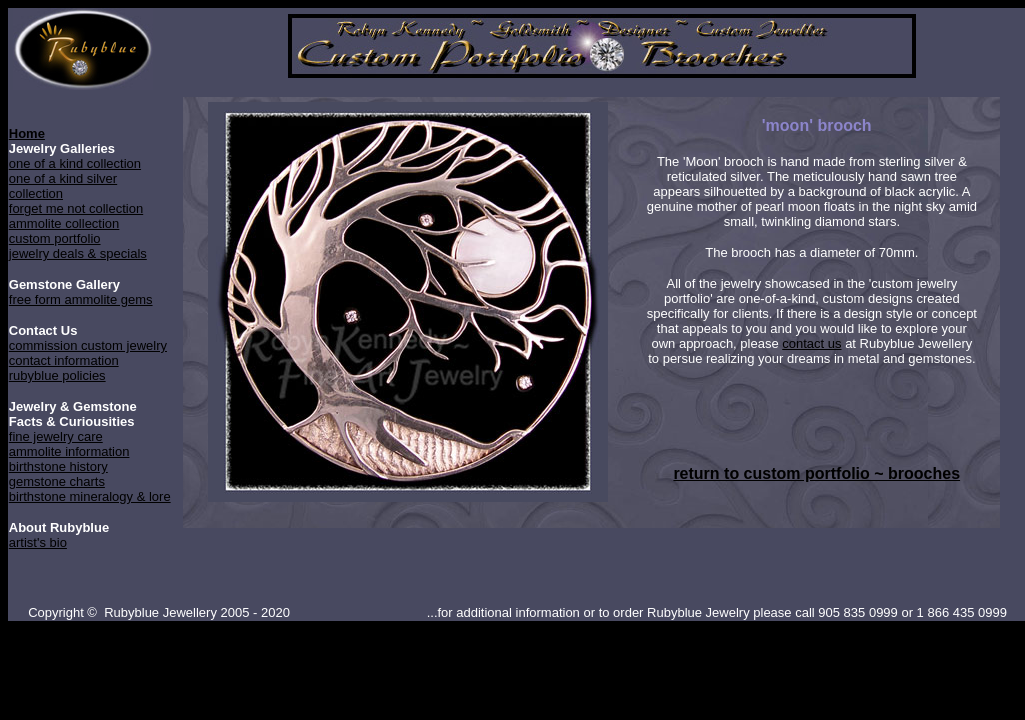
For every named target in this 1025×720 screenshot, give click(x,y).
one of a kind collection (75, 163)
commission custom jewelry (88, 345)
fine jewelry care (56, 436)
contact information (64, 360)
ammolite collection (64, 223)
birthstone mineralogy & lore (90, 496)
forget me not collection (76, 208)
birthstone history (58, 466)
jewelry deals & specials (78, 253)
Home (27, 133)
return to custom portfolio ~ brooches (816, 473)
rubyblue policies (57, 375)
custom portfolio (55, 238)
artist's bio (38, 542)
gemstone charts (57, 481)
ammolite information (69, 451)
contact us (811, 343)
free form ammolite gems (81, 299)
